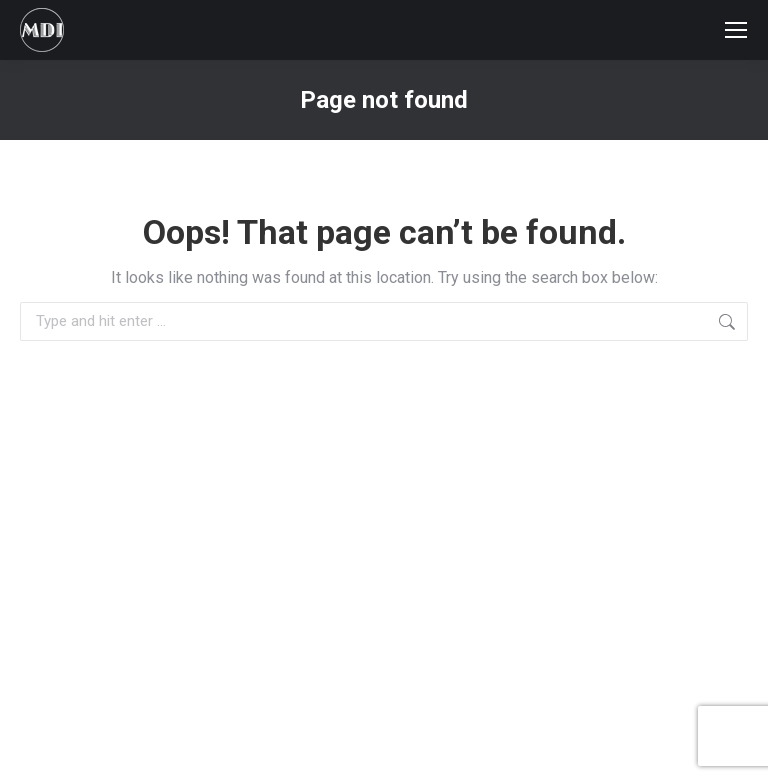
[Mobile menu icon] (736, 30)
